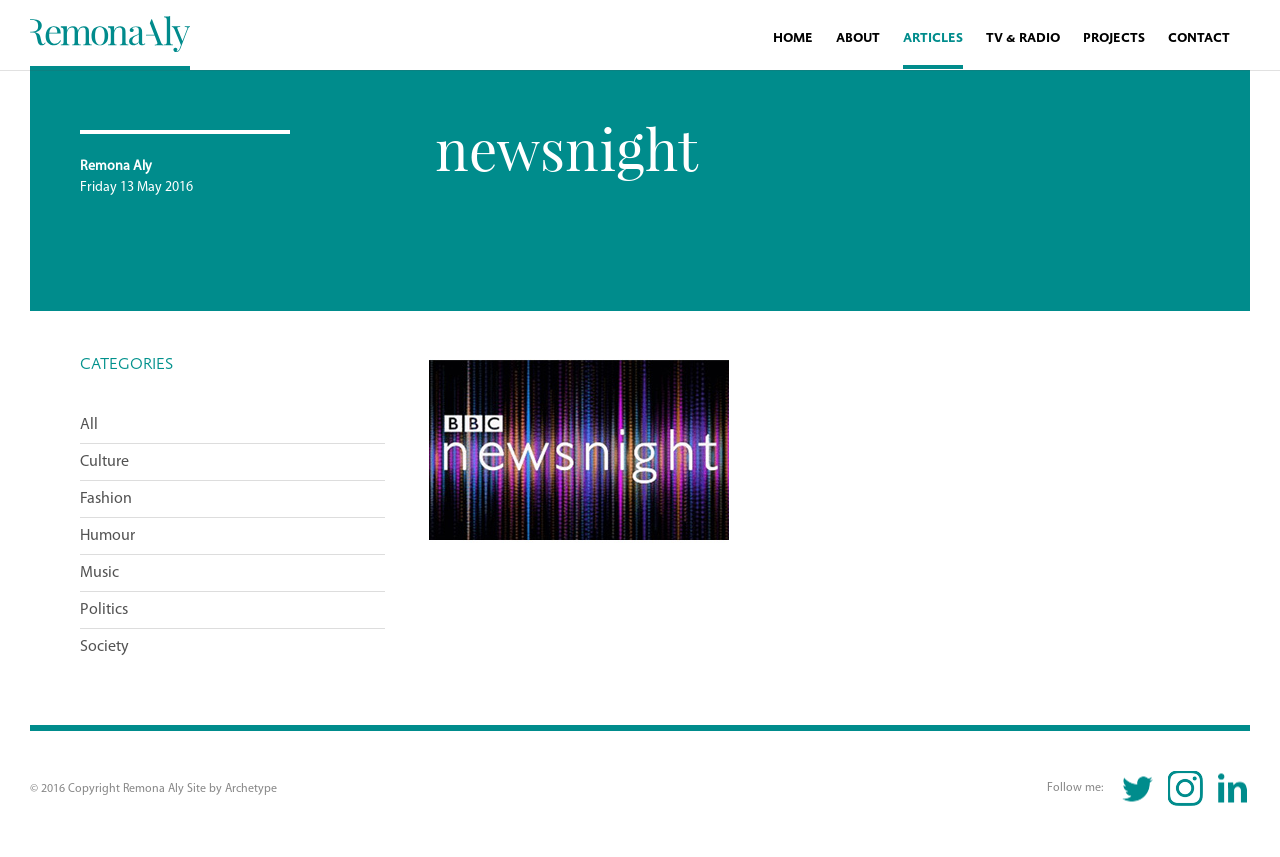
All (89, 425)
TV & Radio (1023, 38)
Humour (107, 536)
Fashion (106, 499)
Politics (104, 610)
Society (104, 647)
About (858, 38)
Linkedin (1232, 788)
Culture (104, 462)
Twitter (1138, 788)
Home (793, 38)
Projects (1114, 38)
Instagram (1185, 788)
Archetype (251, 789)
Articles (933, 38)
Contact (1199, 38)
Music (99, 573)
